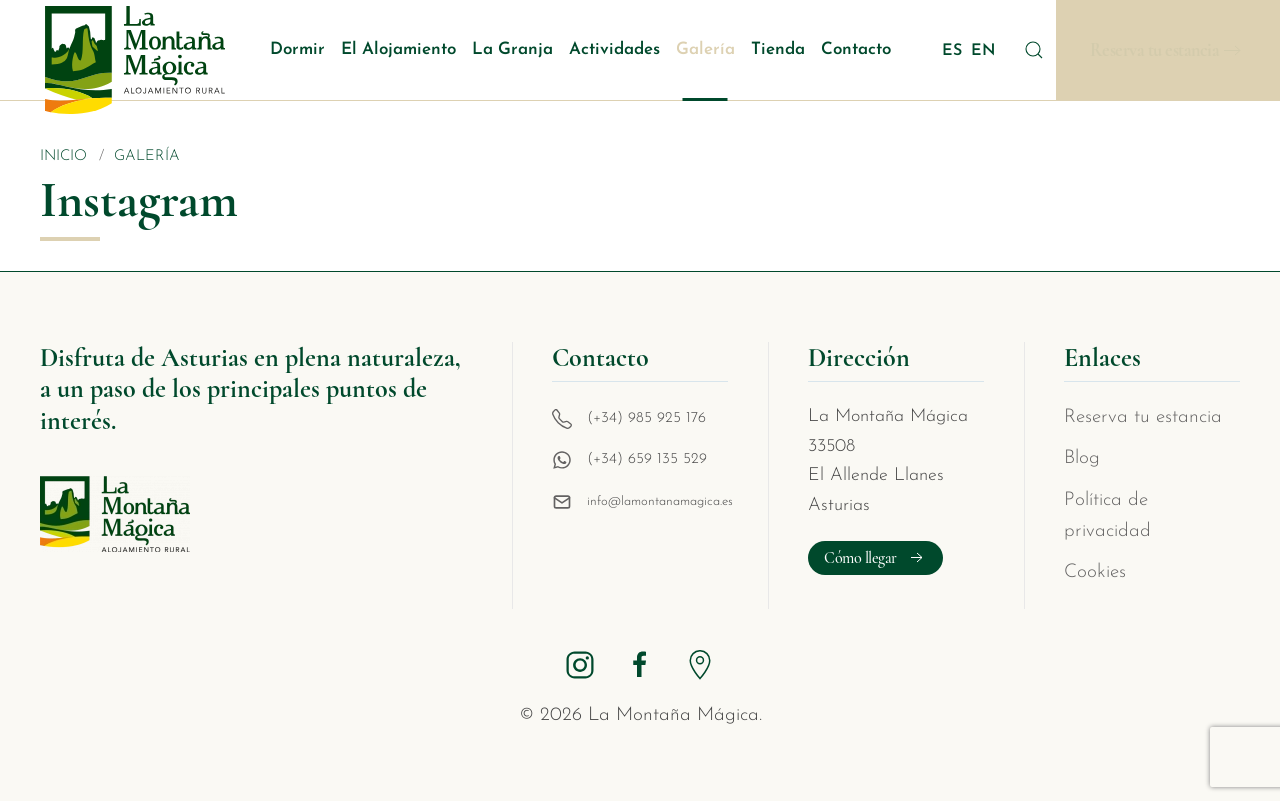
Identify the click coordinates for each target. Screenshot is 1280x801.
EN (983, 51)
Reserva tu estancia (1155, 50)
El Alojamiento (398, 49)
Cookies (1095, 572)
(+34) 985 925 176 (646, 418)
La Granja (512, 49)
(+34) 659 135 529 (647, 459)
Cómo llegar (875, 558)
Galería (705, 49)
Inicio (63, 156)
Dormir (297, 49)
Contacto (856, 49)
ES (954, 51)
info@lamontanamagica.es (660, 501)
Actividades (614, 49)
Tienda (778, 49)
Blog (1082, 458)
